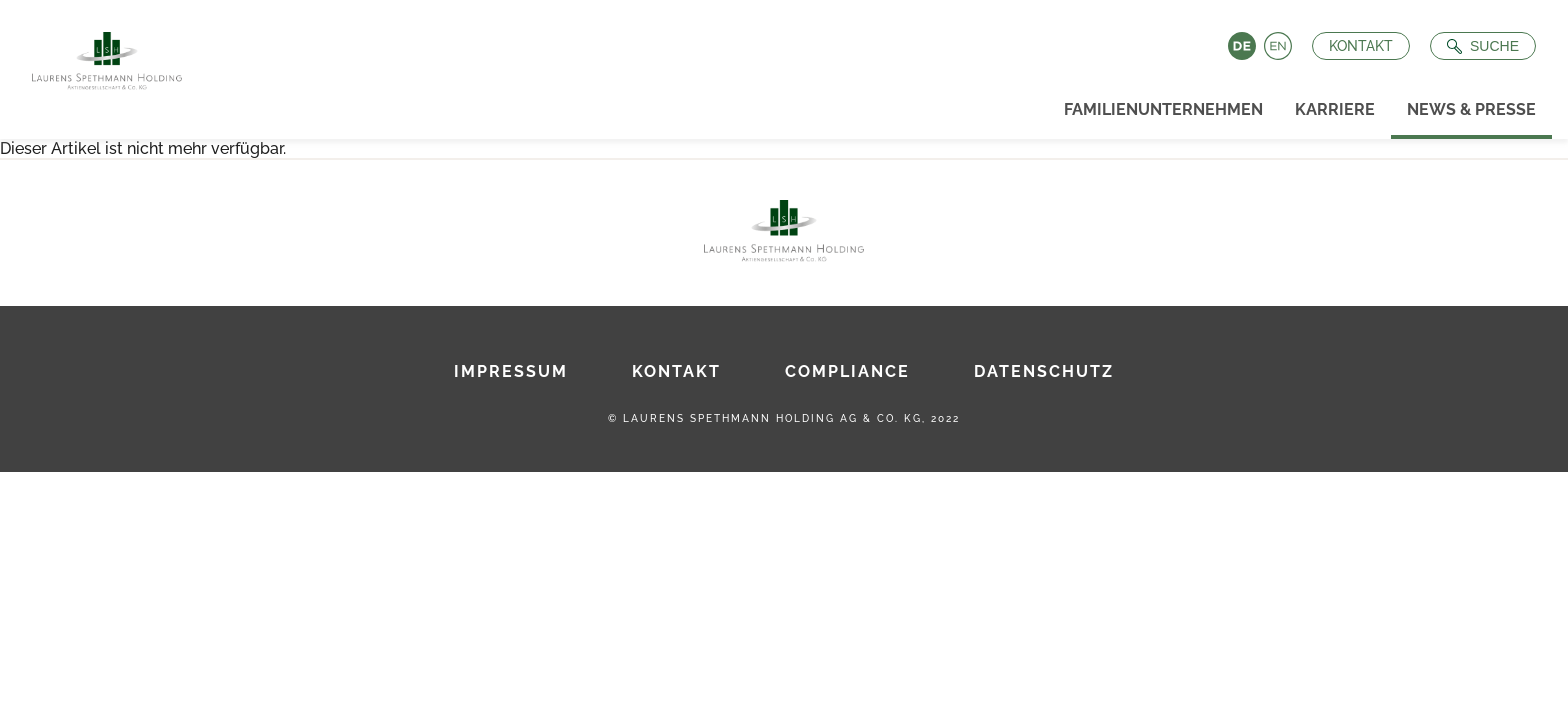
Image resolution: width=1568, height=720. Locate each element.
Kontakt (1361, 46)
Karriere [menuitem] (1335, 109)
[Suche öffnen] (1483, 46)
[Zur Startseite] (99, 55)
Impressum (511, 371)
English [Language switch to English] (1278, 46)
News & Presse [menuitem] (1471, 109)
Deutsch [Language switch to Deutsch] (1242, 46)
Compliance (847, 371)
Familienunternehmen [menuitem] (1163, 109)
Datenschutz (1044, 371)
